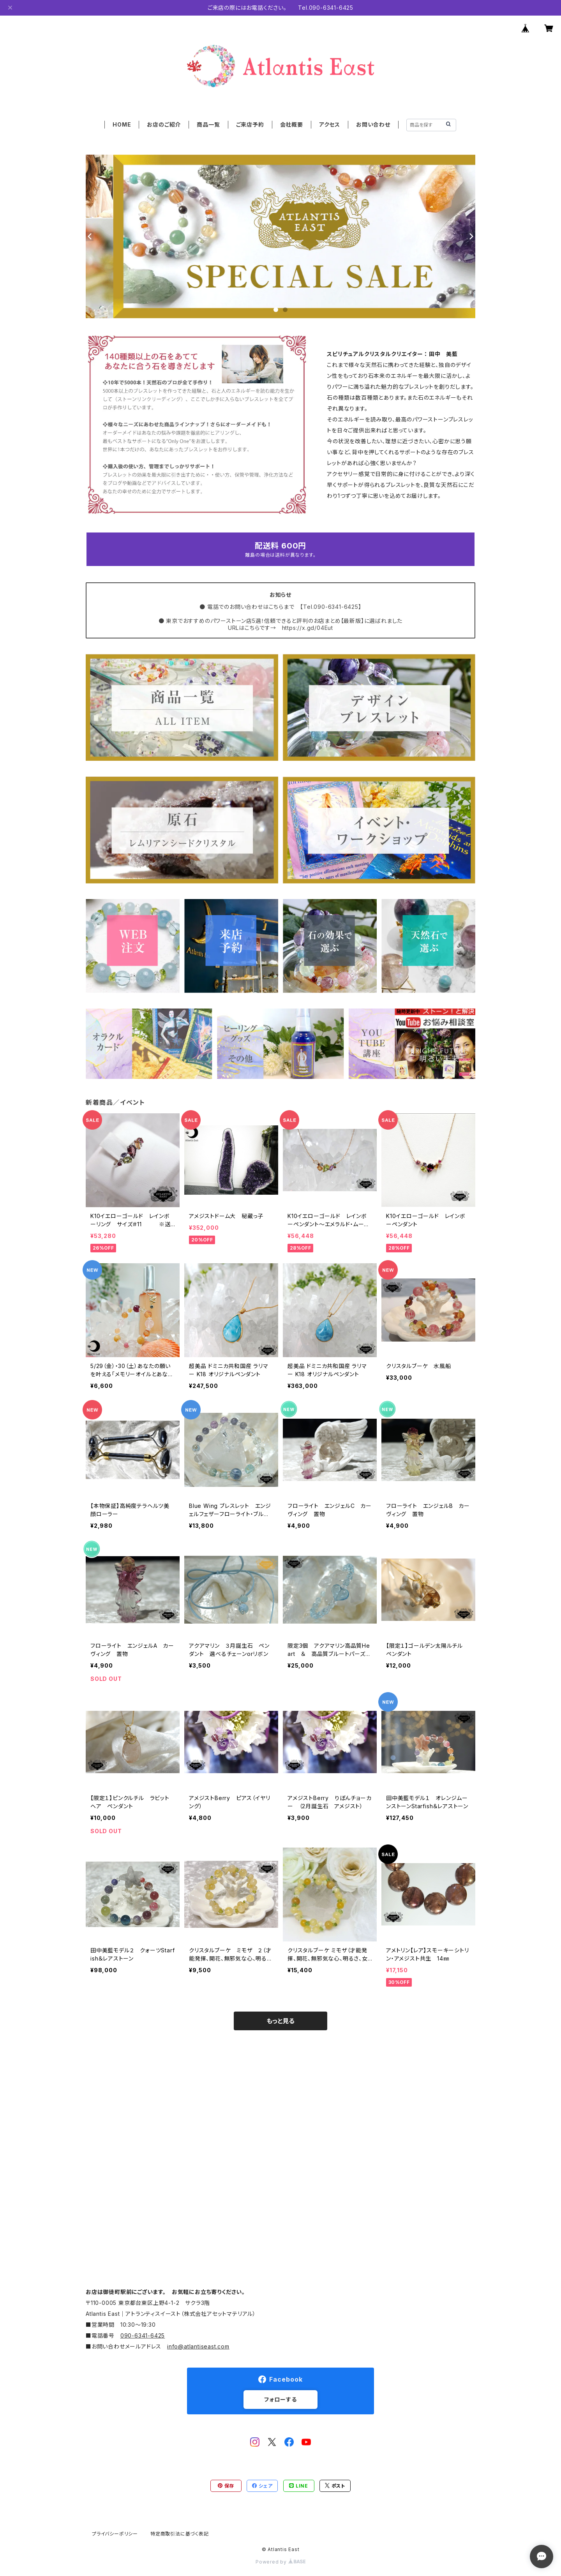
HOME (122, 124)
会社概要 (291, 124)
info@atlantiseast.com (198, 2346)
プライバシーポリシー (115, 2534)
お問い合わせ (373, 124)
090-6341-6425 (142, 2335)
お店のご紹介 (164, 124)
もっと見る (280, 2021)
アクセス (329, 124)
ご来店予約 (250, 124)
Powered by (280, 2562)
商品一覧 (208, 124)
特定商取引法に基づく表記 (179, 2534)
